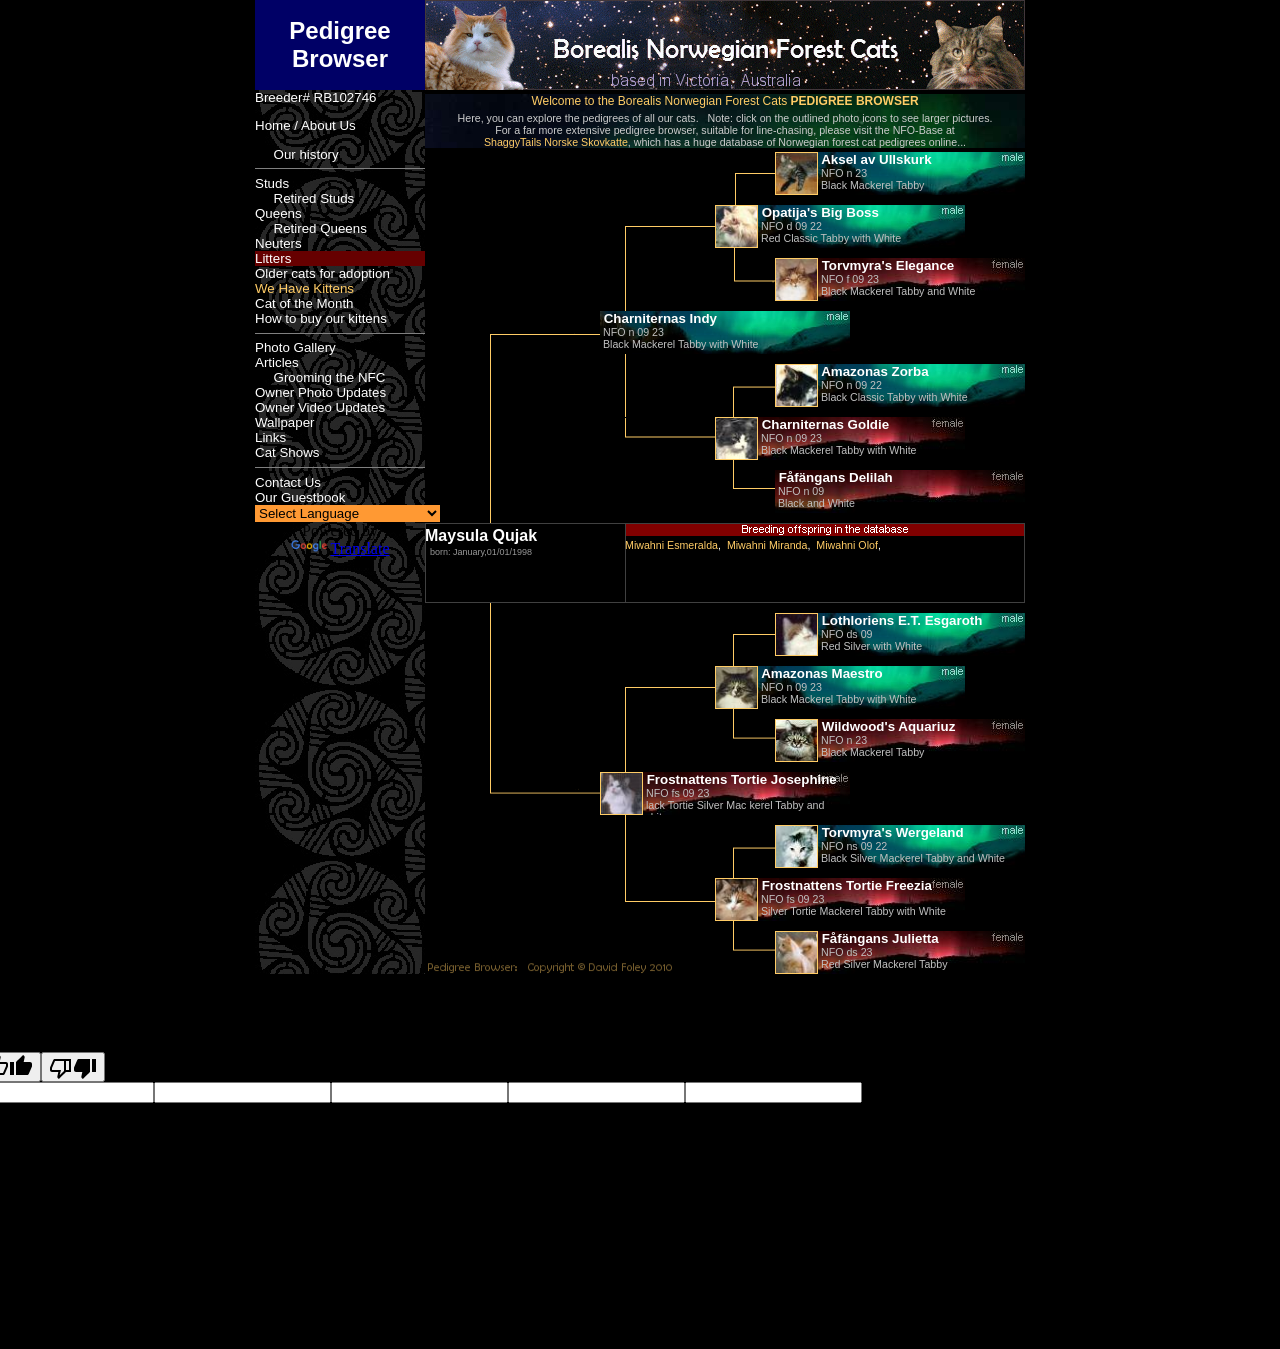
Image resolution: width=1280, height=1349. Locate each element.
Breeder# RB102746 (316, 97)
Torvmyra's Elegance (886, 265)
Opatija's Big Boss (818, 212)
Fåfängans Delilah (834, 477)
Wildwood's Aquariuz (886, 726)
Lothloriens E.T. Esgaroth (900, 620)
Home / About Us (305, 125)
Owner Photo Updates (320, 392)
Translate (340, 548)
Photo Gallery (295, 347)
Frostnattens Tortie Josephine (740, 779)
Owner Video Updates (320, 407)
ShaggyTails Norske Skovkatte (556, 142)
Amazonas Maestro (820, 673)
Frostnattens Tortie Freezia (845, 885)
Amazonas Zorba (873, 371)
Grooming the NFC (320, 377)
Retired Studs (304, 198)
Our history (297, 154)
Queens (278, 213)
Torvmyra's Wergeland (891, 832)
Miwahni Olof (847, 545)
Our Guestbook (300, 497)
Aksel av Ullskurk (875, 159)
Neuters (278, 243)
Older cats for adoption (322, 273)
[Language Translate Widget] (347, 513)
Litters (273, 258)
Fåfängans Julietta (878, 938)
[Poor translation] (73, 1067)
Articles (277, 362)
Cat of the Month (304, 303)
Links (270, 437)
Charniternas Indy (658, 318)
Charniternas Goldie (823, 424)
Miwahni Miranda (767, 545)
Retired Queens (311, 228)
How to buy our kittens (321, 318)
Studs (272, 183)
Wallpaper (285, 422)
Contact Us (288, 482)
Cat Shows (287, 452)
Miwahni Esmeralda (671, 545)
